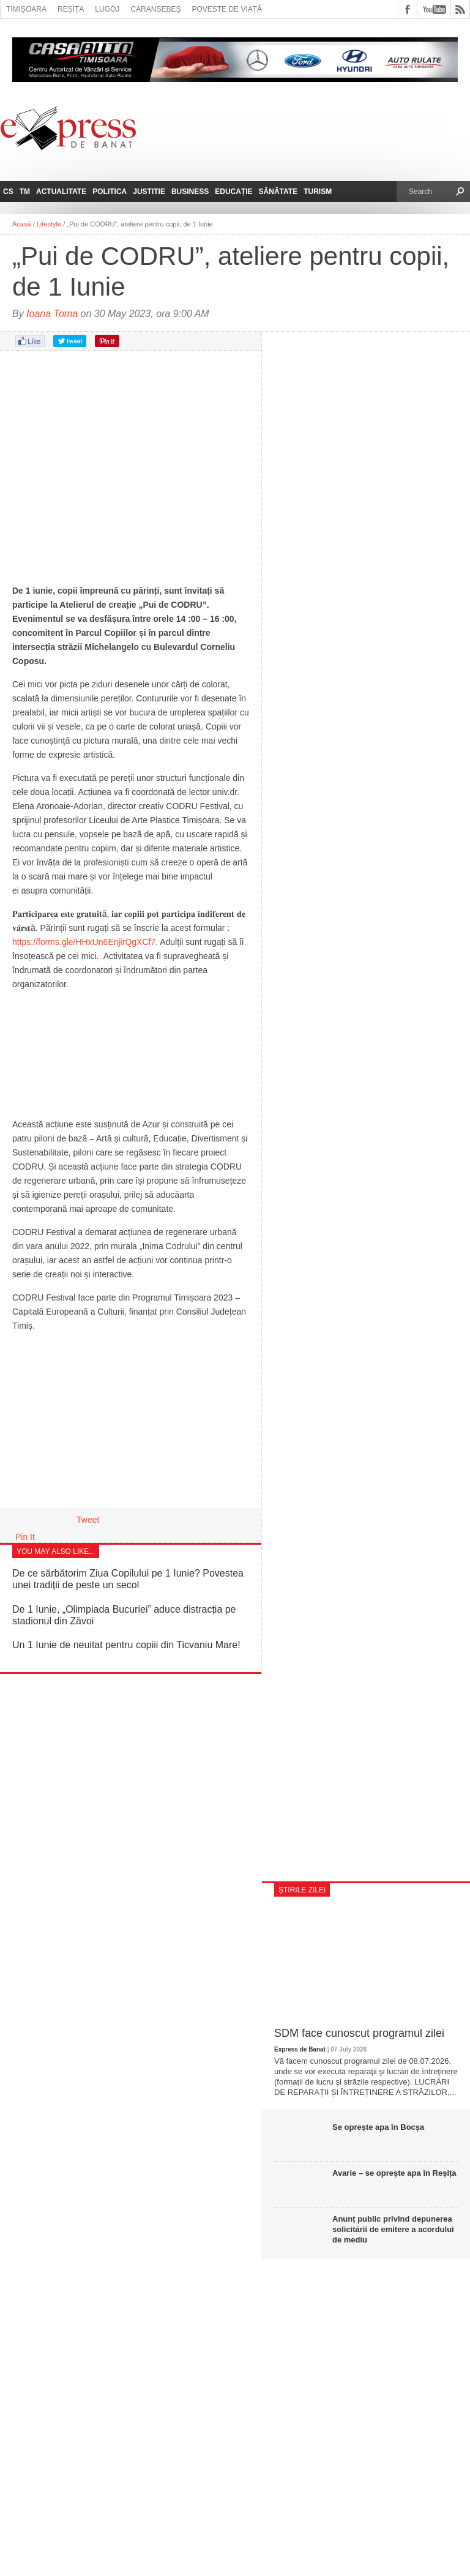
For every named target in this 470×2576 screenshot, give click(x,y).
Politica (109, 191)
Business (190, 191)
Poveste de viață (227, 9)
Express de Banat (300, 2049)
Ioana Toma (52, 313)
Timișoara (26, 9)
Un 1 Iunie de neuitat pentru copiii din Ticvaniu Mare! (126, 1645)
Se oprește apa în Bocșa (378, 2127)
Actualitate (61, 191)
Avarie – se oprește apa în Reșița (394, 2173)
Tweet (87, 1520)
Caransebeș (155, 9)
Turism (318, 191)
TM (25, 191)
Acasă (21, 224)
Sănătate (278, 191)
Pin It (25, 1537)
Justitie (149, 191)
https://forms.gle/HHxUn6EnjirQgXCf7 (83, 942)
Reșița (71, 9)
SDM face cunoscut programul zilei (359, 2033)
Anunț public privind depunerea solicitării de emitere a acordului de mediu (393, 2229)
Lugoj (107, 9)
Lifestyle (49, 224)
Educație (233, 191)
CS (8, 191)
